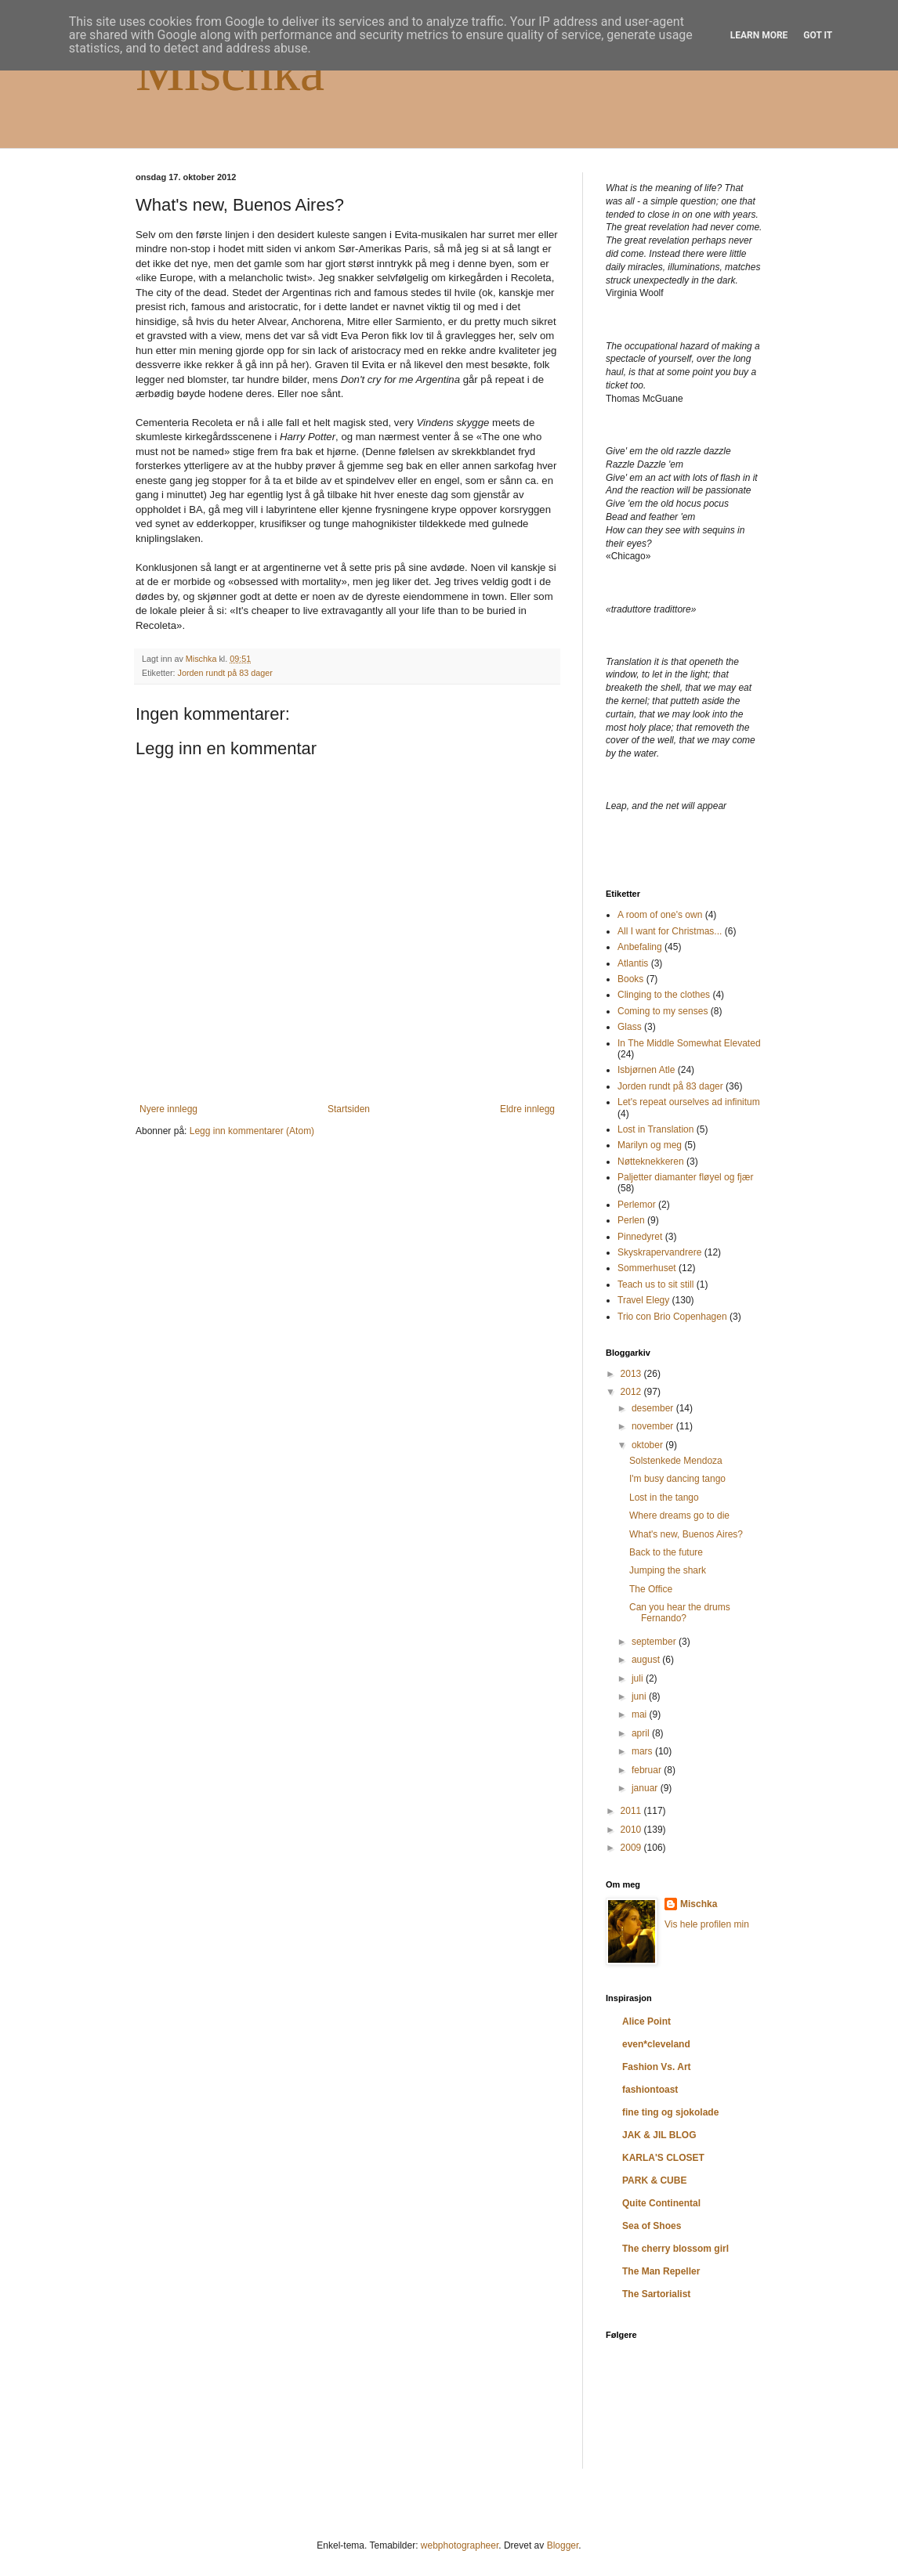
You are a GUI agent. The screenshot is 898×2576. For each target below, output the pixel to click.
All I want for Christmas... (669, 931)
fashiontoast (650, 2089)
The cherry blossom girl (675, 2248)
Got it (817, 35)
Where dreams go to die (679, 1515)
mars (643, 1751)
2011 (632, 1810)
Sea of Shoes (651, 2225)
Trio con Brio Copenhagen (672, 1316)
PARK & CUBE (654, 2180)
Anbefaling (639, 946)
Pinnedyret (639, 1236)
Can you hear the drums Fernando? (679, 1613)
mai (641, 1714)
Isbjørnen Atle (646, 1069)
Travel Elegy (643, 1300)
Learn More (759, 35)
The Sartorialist (656, 2294)
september (655, 1641)
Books (630, 979)
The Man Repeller (661, 2271)
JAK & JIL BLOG (659, 2135)
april (642, 1733)
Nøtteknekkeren (650, 1161)
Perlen (631, 1220)
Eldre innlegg (527, 1109)
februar (648, 1770)
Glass (629, 1026)
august (647, 1659)
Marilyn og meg (649, 1145)
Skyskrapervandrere (659, 1252)
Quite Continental (661, 2203)
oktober (648, 1445)
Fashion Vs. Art (656, 2066)
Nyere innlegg (168, 1109)
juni (640, 1696)
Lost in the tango (664, 1497)
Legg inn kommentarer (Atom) (252, 1130)
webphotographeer (459, 2545)
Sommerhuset (646, 1268)
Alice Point (646, 2021)
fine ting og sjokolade (670, 2112)
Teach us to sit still (655, 1284)
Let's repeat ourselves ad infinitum (688, 1102)
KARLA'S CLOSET (663, 2157)
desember (654, 1408)
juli (639, 1678)
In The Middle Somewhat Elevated (689, 1043)
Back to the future (666, 1552)
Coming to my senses (662, 1011)
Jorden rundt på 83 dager (225, 672)
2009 (632, 1847)
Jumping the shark (667, 1570)
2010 (632, 1829)
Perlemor (636, 1204)
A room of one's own (659, 914)
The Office (650, 1589)
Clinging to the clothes (663, 994)
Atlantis (632, 963)
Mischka (230, 72)
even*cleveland (656, 2044)
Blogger (563, 2545)
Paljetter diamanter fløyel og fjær (685, 1177)
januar (646, 1788)
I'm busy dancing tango (677, 1478)
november (654, 1426)
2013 (632, 1373)
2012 (632, 1391)
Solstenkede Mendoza (675, 1460)
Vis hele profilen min (706, 1924)
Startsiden (349, 1109)
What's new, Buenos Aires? (686, 1534)
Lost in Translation (655, 1129)
